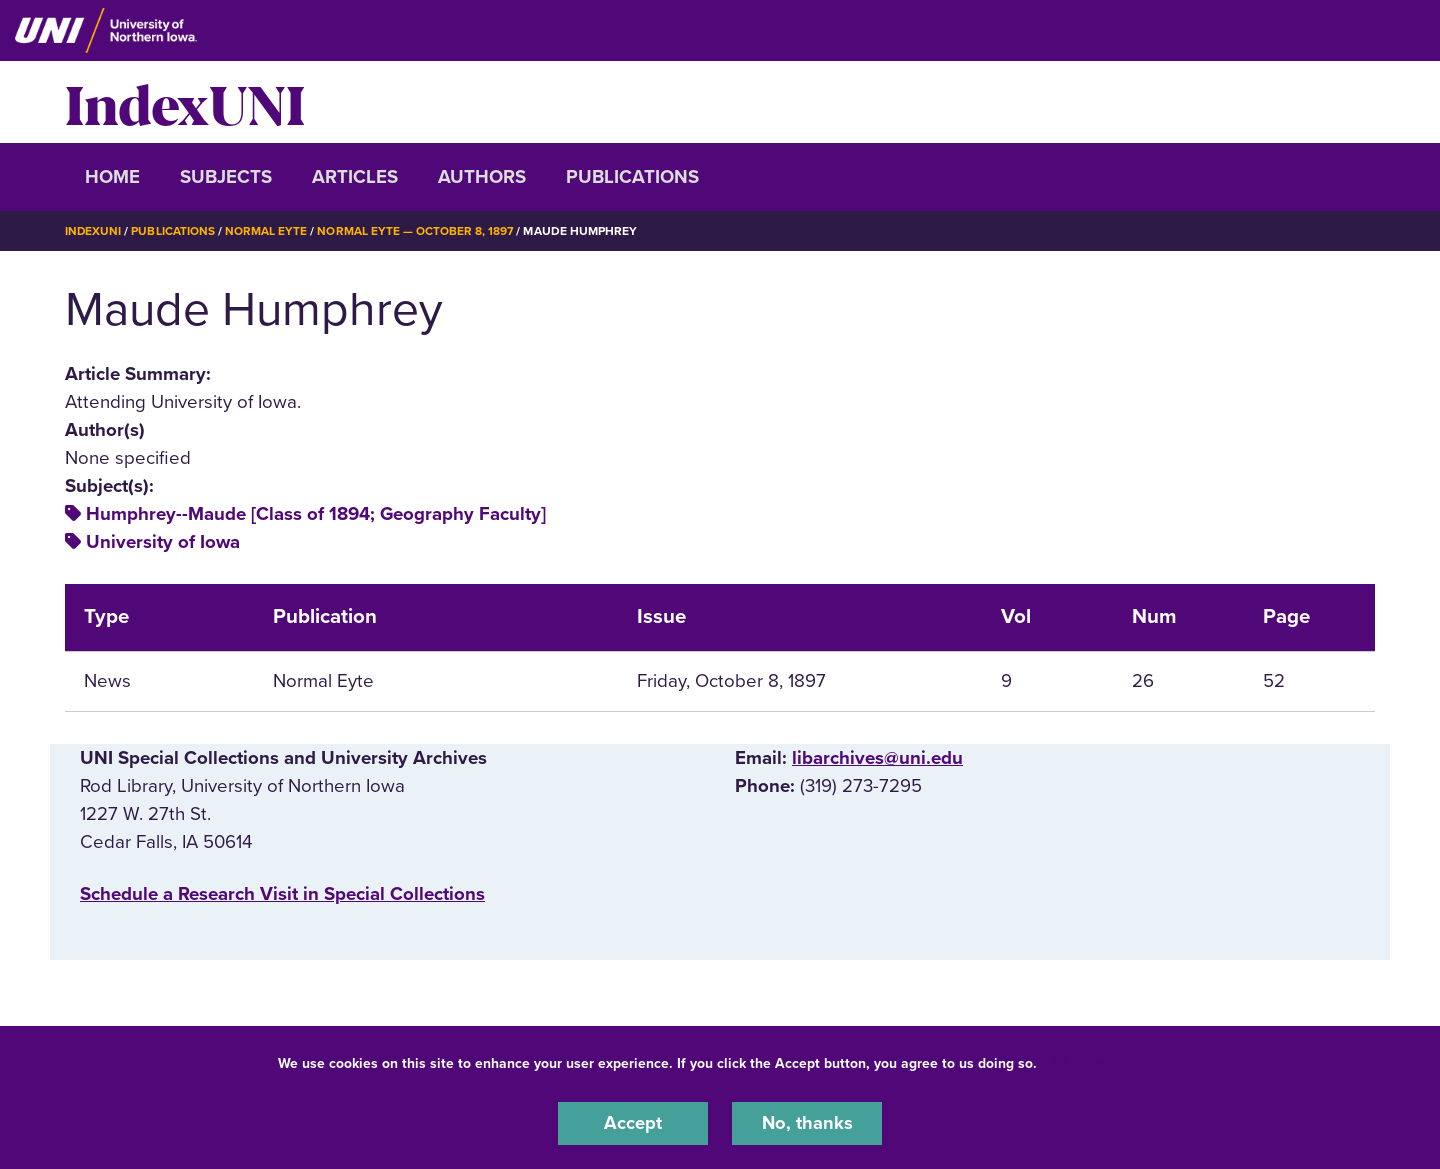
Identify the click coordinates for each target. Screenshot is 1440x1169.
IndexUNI (185, 102)
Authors (482, 177)
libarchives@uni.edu (877, 757)
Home (112, 177)
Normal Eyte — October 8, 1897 (416, 231)
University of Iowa (163, 542)
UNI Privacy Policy (1104, 1062)
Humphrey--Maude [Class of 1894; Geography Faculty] (316, 514)
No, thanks (807, 1123)
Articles (355, 177)
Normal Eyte (267, 231)
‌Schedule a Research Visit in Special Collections (282, 894)
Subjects (226, 177)
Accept (633, 1123)
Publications (632, 177)
